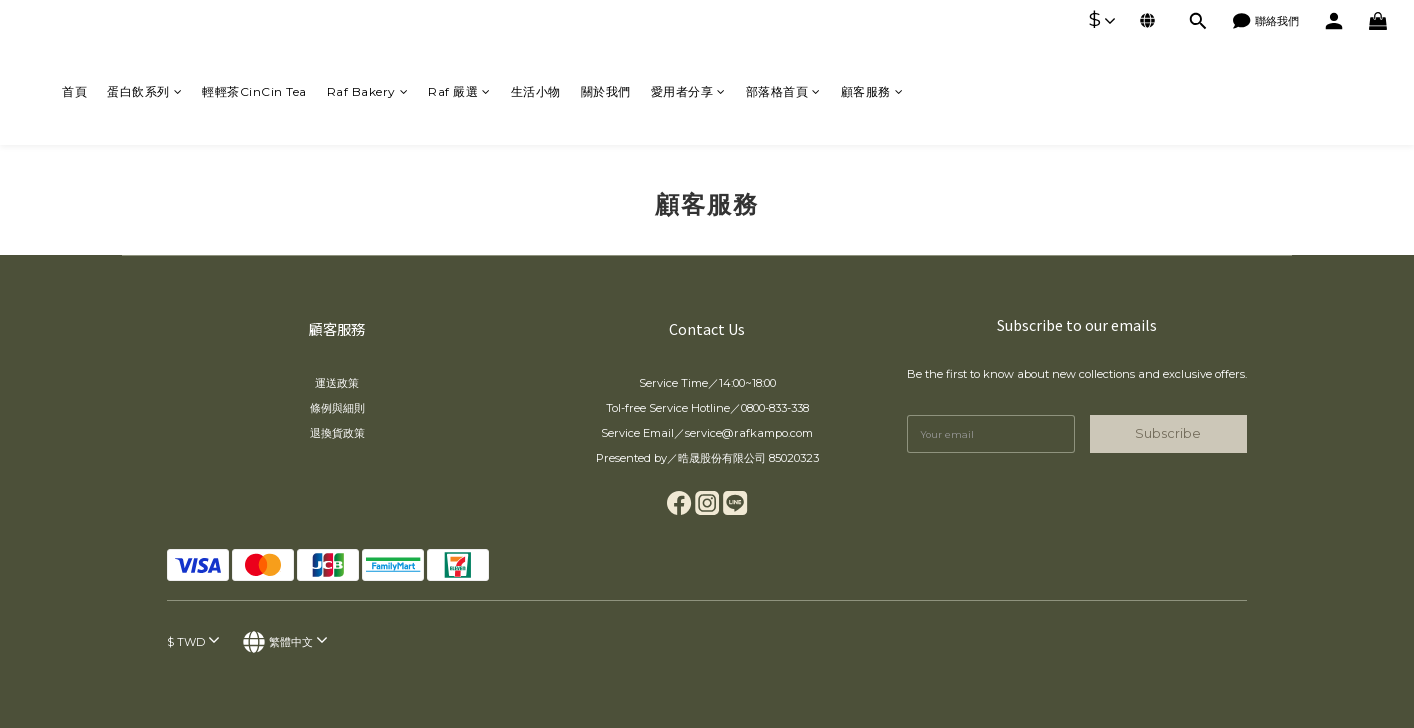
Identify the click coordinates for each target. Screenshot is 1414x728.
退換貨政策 (337, 433)
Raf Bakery (368, 91)
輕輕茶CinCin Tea (254, 91)
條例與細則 (337, 408)
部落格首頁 (783, 91)
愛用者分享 (688, 91)
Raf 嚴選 (459, 91)
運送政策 (337, 383)
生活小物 (536, 91)
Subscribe (1168, 433)
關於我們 (606, 91)
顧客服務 (872, 91)
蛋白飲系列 (144, 91)
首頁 (74, 91)
